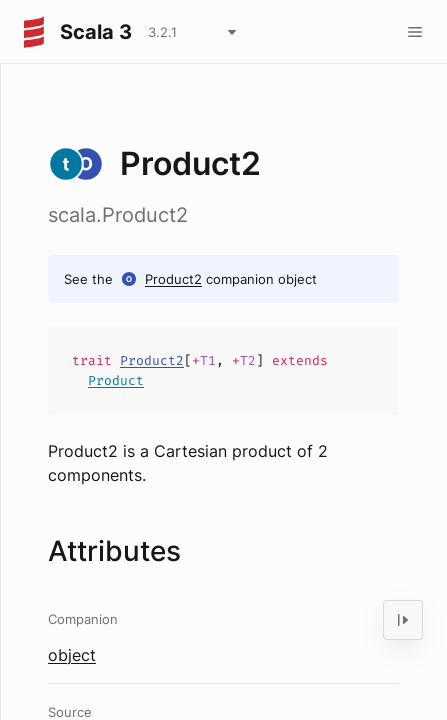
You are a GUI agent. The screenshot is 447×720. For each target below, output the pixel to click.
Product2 (173, 279)
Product (116, 380)
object (72, 655)
